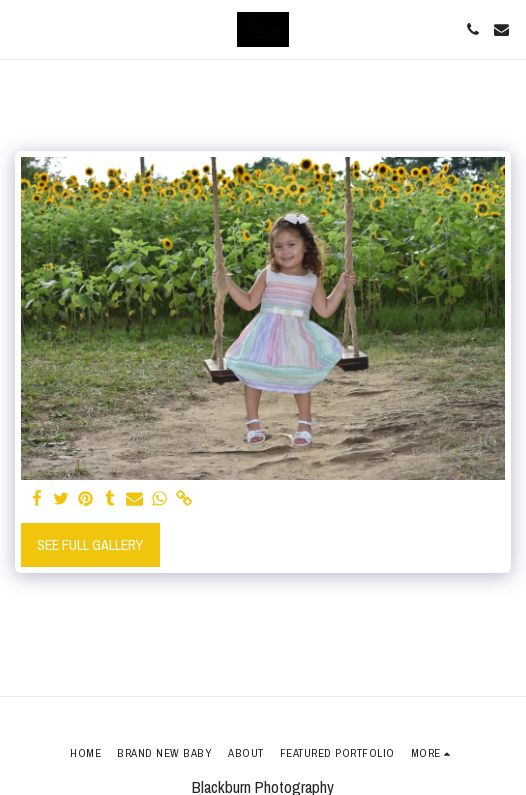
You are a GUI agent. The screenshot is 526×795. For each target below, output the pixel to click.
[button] (22, 28)
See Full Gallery (90, 545)
